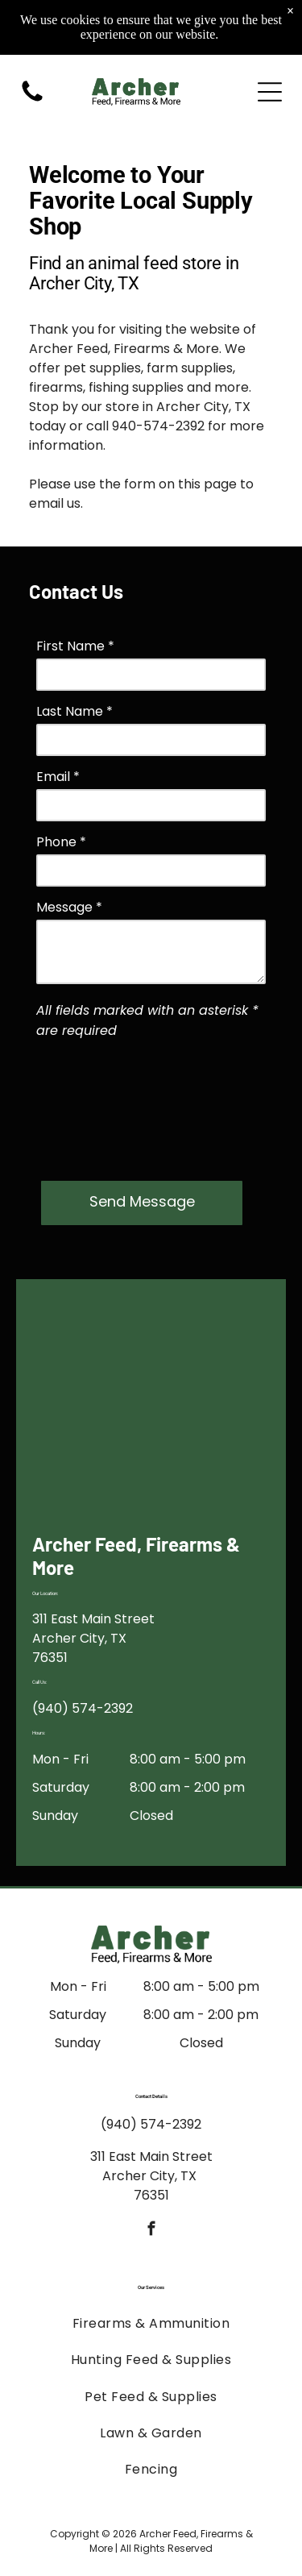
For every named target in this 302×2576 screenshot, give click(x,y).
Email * (58, 776)
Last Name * (74, 711)
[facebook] (151, 2231)
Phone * (61, 842)
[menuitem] (151, 2323)
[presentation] (102, 1107)
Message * (69, 907)
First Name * (75, 646)
